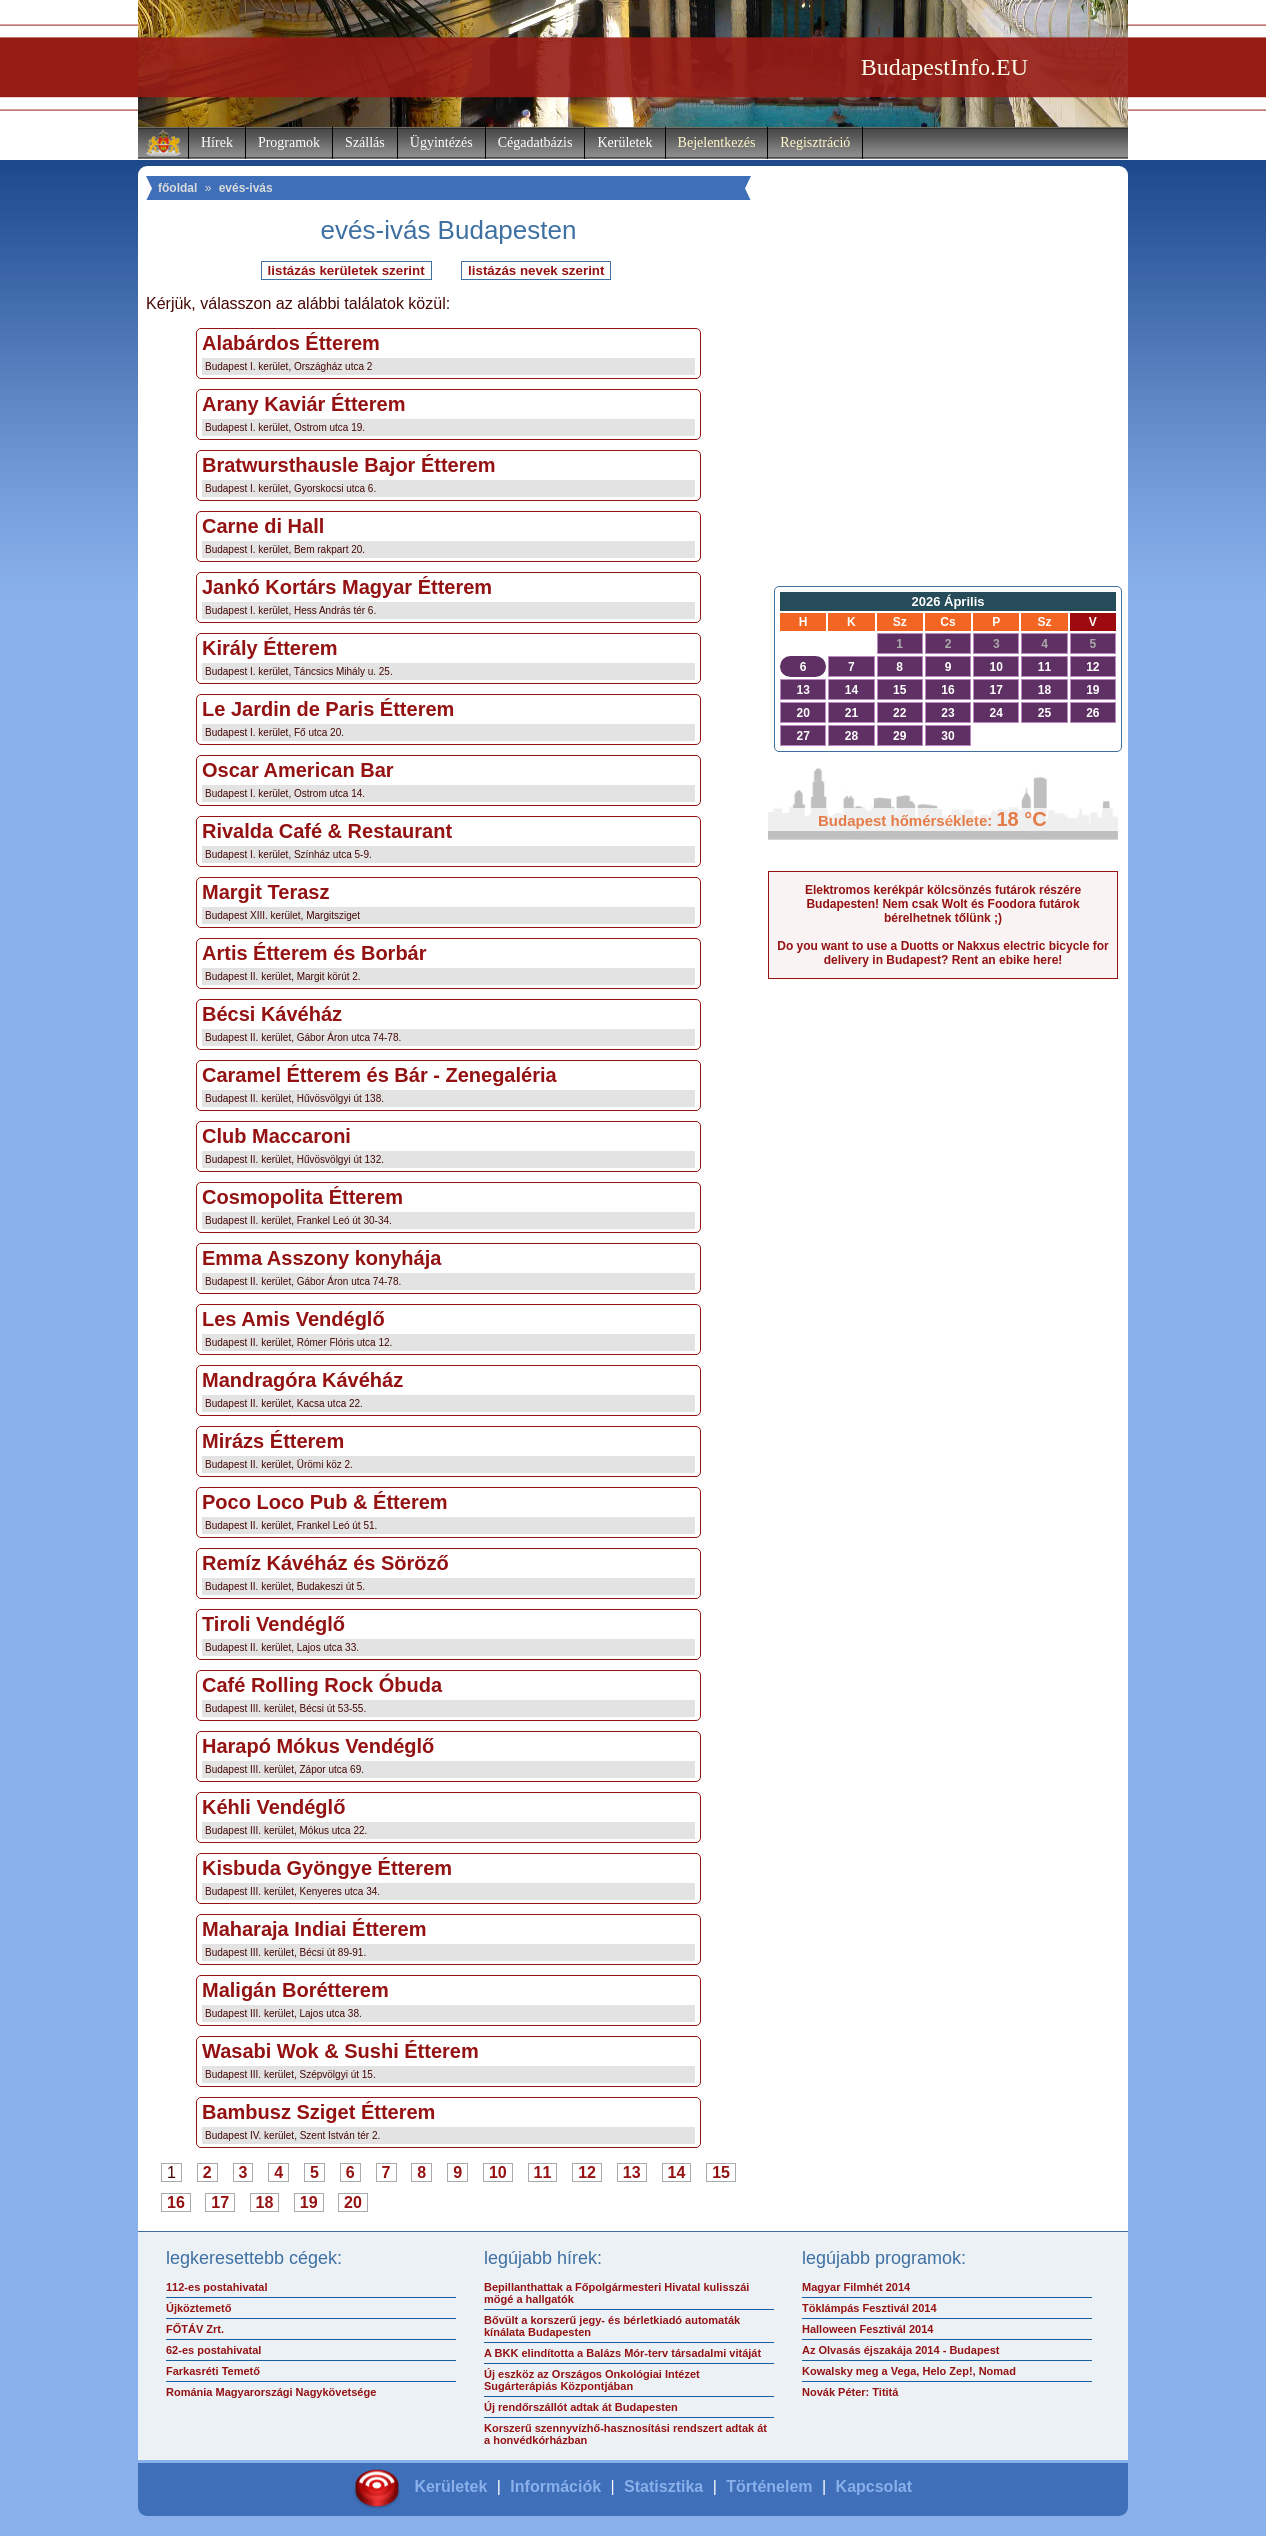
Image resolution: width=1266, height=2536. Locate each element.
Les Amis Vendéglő (293, 1319)
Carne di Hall (263, 526)
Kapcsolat (874, 2486)
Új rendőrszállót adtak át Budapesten (581, 2407)
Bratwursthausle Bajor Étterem (348, 465)
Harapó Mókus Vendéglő (318, 1746)
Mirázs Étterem (273, 1441)
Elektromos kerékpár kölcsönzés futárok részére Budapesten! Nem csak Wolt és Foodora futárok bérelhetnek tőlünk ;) (943, 904)
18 (265, 2202)
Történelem (769, 2486)
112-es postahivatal (217, 2287)
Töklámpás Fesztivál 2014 (869, 2308)
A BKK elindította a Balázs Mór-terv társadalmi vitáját (622, 2353)
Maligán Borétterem (295, 1990)
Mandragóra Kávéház (302, 1380)
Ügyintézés (441, 142)
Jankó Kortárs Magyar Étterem (347, 587)
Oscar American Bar (298, 770)
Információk (555, 2486)
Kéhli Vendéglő (273, 1807)
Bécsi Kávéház (272, 1014)
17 (220, 2202)
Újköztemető (198, 2308)
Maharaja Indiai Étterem (314, 1929)
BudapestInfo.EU (944, 67)
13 (632, 2172)
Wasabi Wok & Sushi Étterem (340, 2051)
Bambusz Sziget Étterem (318, 2112)
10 (498, 2172)
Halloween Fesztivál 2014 (867, 2329)
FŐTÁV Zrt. (195, 2329)
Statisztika (663, 2486)
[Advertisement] (943, 416)
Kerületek (624, 142)
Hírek (217, 142)
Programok (289, 142)
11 (543, 2172)
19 (309, 2202)
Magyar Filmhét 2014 (856, 2287)
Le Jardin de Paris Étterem (328, 709)
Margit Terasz (265, 892)
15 (721, 2172)
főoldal (177, 188)
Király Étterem (270, 648)
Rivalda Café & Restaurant (327, 831)
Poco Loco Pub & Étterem (325, 1502)
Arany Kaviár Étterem (303, 404)
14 (677, 2172)
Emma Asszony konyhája (321, 1258)
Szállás (365, 142)
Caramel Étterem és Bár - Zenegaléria (379, 1075)
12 (587, 2172)
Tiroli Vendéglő (273, 1624)
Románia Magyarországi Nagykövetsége (271, 2392)
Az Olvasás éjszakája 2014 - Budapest (901, 2350)
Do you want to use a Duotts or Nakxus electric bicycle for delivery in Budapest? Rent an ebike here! (942, 953)
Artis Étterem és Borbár (314, 953)
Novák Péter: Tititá (850, 2392)
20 (353, 2202)
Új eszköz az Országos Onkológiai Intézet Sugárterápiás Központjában (592, 2380)
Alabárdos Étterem (291, 343)
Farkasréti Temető (213, 2371)
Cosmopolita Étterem (302, 1197)
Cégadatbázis (535, 142)
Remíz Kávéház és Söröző (325, 1563)
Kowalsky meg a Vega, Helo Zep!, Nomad (909, 2371)
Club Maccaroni (276, 1136)
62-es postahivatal (213, 2350)
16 (176, 2202)
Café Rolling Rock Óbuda (322, 1685)
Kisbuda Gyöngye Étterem (327, 1868)
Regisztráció (815, 142)
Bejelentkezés (717, 142)
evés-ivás (246, 188)
